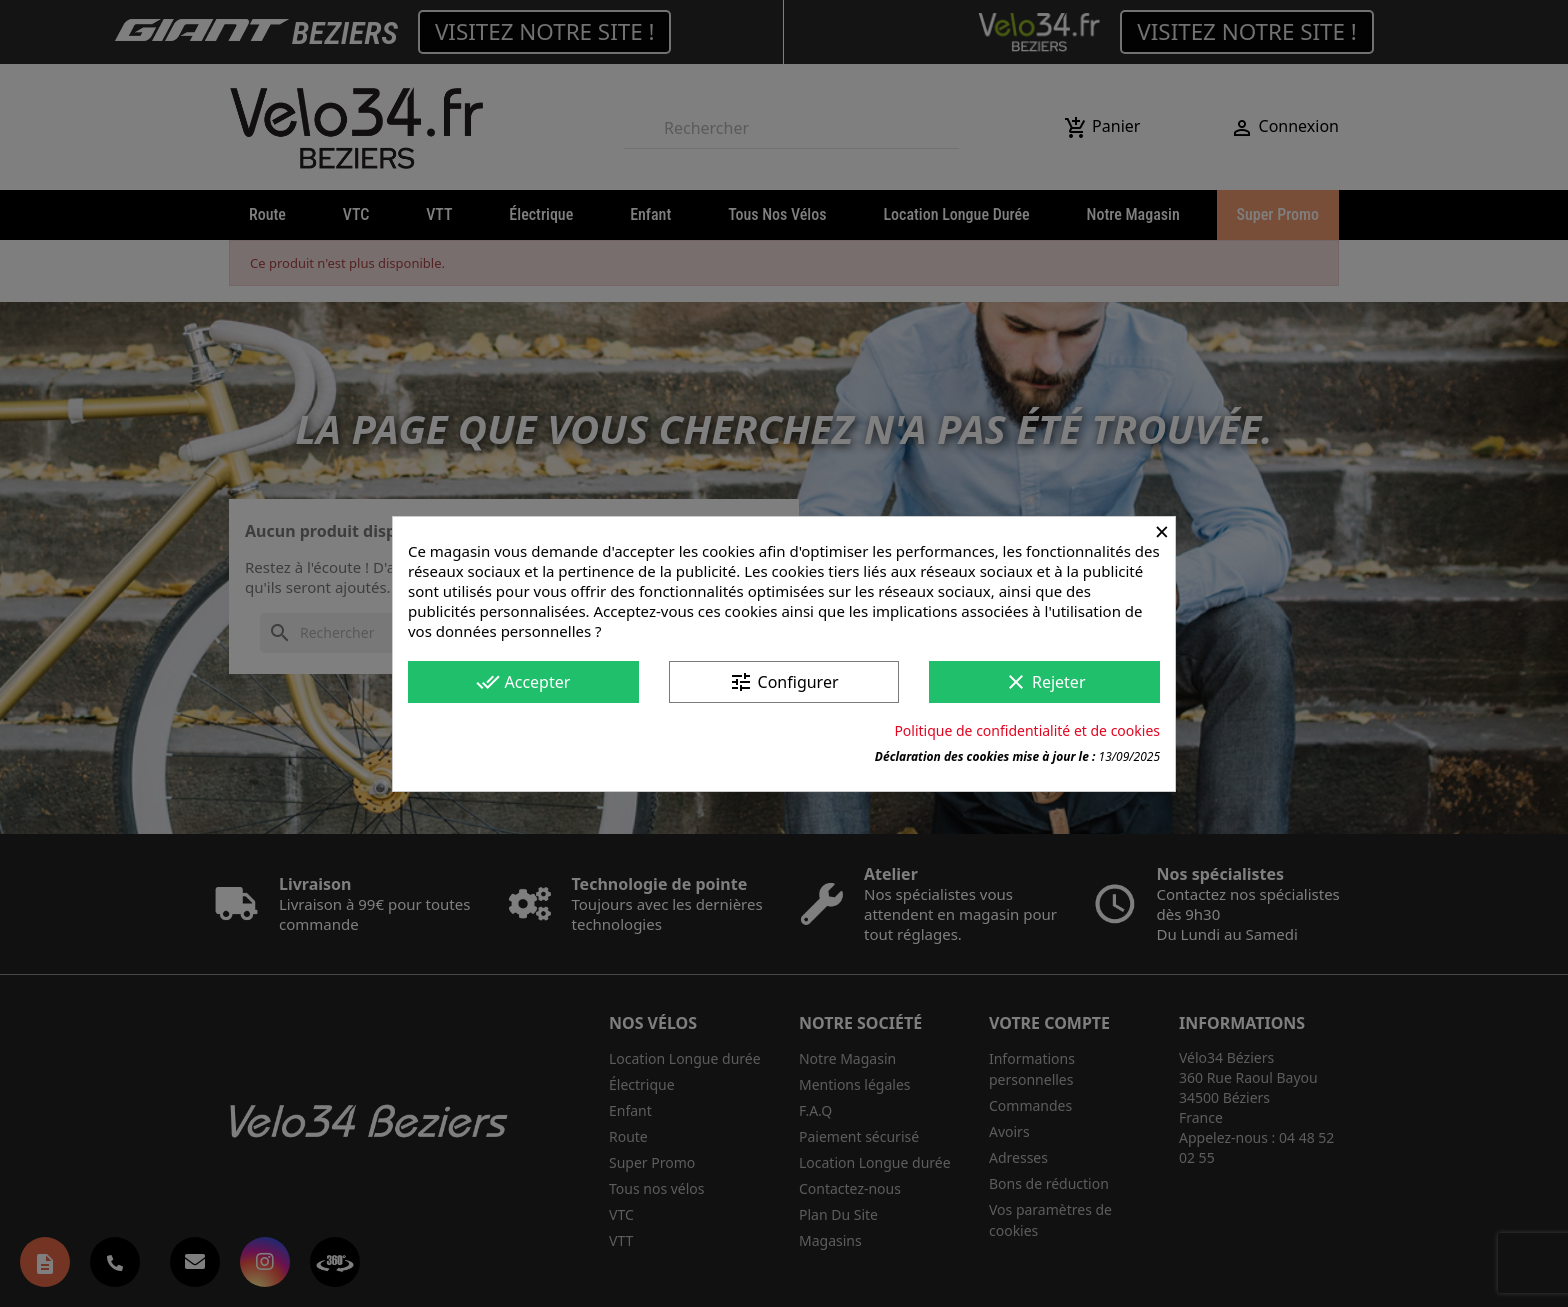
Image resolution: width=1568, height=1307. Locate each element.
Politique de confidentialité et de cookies (1027, 730)
